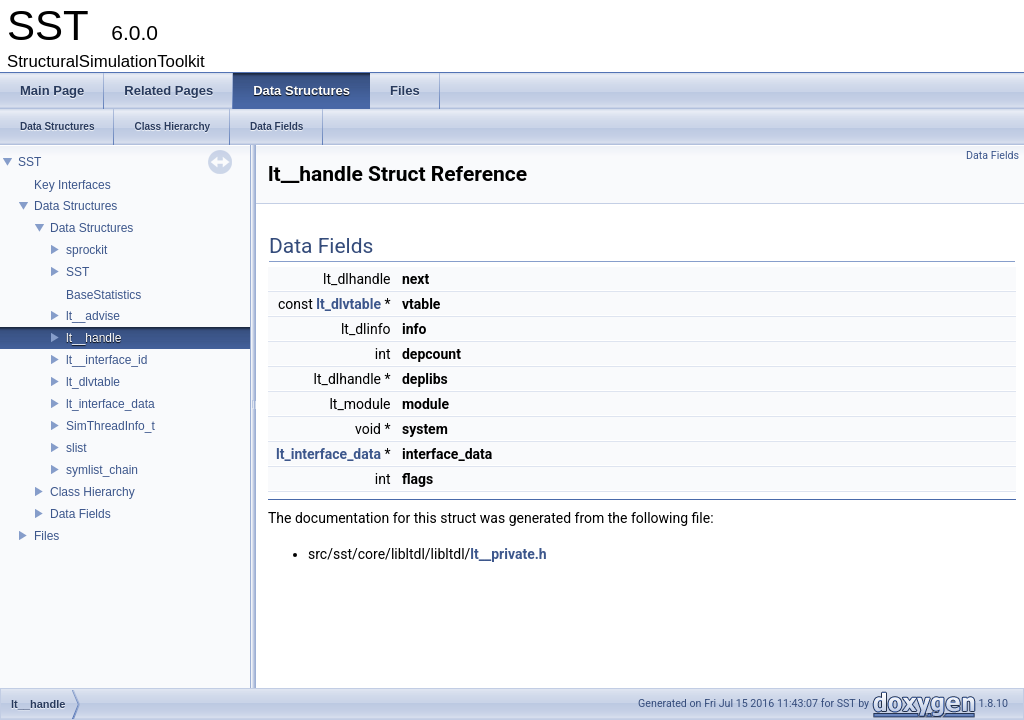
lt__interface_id (106, 360)
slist (76, 448)
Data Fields (80, 514)
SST (29, 162)
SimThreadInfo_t (110, 426)
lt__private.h (508, 554)
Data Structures (75, 206)
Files (46, 536)
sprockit (86, 250)
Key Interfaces (72, 185)
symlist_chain (102, 470)
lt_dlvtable (93, 382)
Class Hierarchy (92, 492)
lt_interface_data (110, 404)
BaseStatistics (103, 295)
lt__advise (93, 316)
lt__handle (93, 338)
